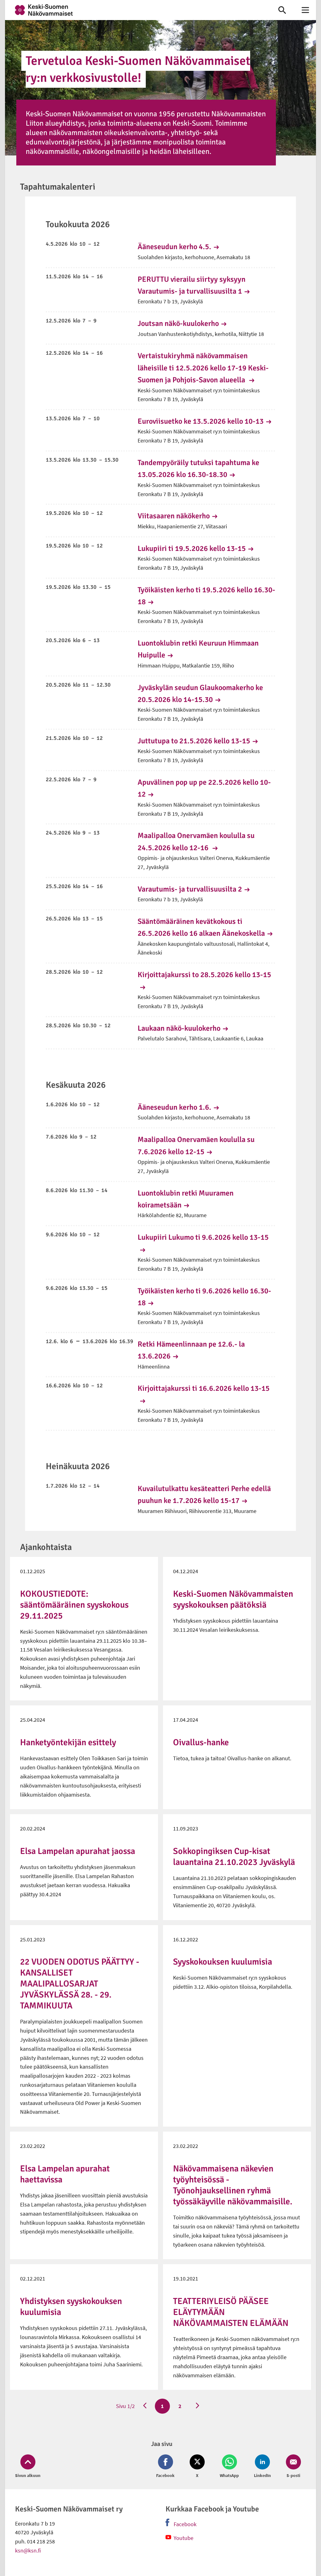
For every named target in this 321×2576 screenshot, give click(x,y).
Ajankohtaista (46, 1547)
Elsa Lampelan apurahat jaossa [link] (77, 1851)
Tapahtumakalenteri (57, 187)
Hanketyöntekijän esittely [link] (68, 1742)
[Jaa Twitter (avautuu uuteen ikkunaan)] (197, 2466)
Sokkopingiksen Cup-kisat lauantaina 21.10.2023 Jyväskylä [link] (234, 1856)
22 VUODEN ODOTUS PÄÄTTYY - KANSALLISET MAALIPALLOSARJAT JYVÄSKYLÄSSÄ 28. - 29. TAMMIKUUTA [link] (79, 1983)
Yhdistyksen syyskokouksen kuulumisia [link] (71, 2306)
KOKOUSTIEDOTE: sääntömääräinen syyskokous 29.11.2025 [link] (74, 1605)
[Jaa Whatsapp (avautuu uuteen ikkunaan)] (229, 2466)
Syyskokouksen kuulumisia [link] (222, 1961)
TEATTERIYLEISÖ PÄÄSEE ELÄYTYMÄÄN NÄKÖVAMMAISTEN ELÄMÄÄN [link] (230, 2312)
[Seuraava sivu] (197, 2406)
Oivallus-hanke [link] (201, 1742)
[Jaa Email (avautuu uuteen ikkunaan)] (292, 2466)
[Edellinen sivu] (144, 2406)
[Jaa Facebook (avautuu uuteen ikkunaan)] (166, 2466)
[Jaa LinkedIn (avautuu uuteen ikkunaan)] (262, 2466)
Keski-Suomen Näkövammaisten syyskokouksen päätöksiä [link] (233, 1599)
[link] (135, 10)
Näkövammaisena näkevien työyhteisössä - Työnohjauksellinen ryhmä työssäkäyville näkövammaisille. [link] (232, 2185)
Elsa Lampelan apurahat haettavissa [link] (65, 2174)
